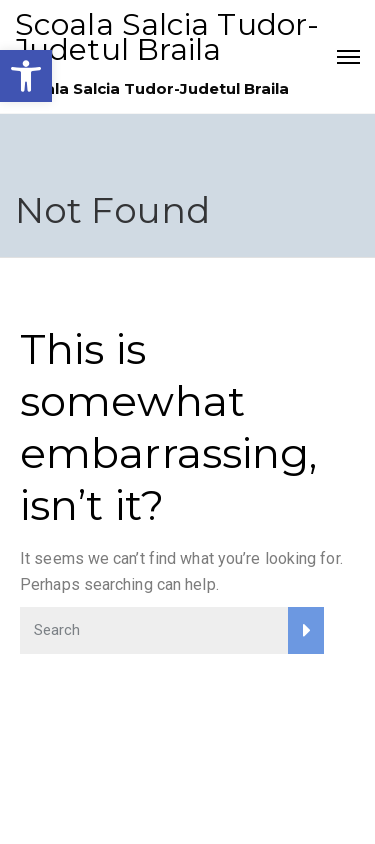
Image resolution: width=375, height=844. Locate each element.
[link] (26, 76)
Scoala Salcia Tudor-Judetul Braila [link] (167, 37)
